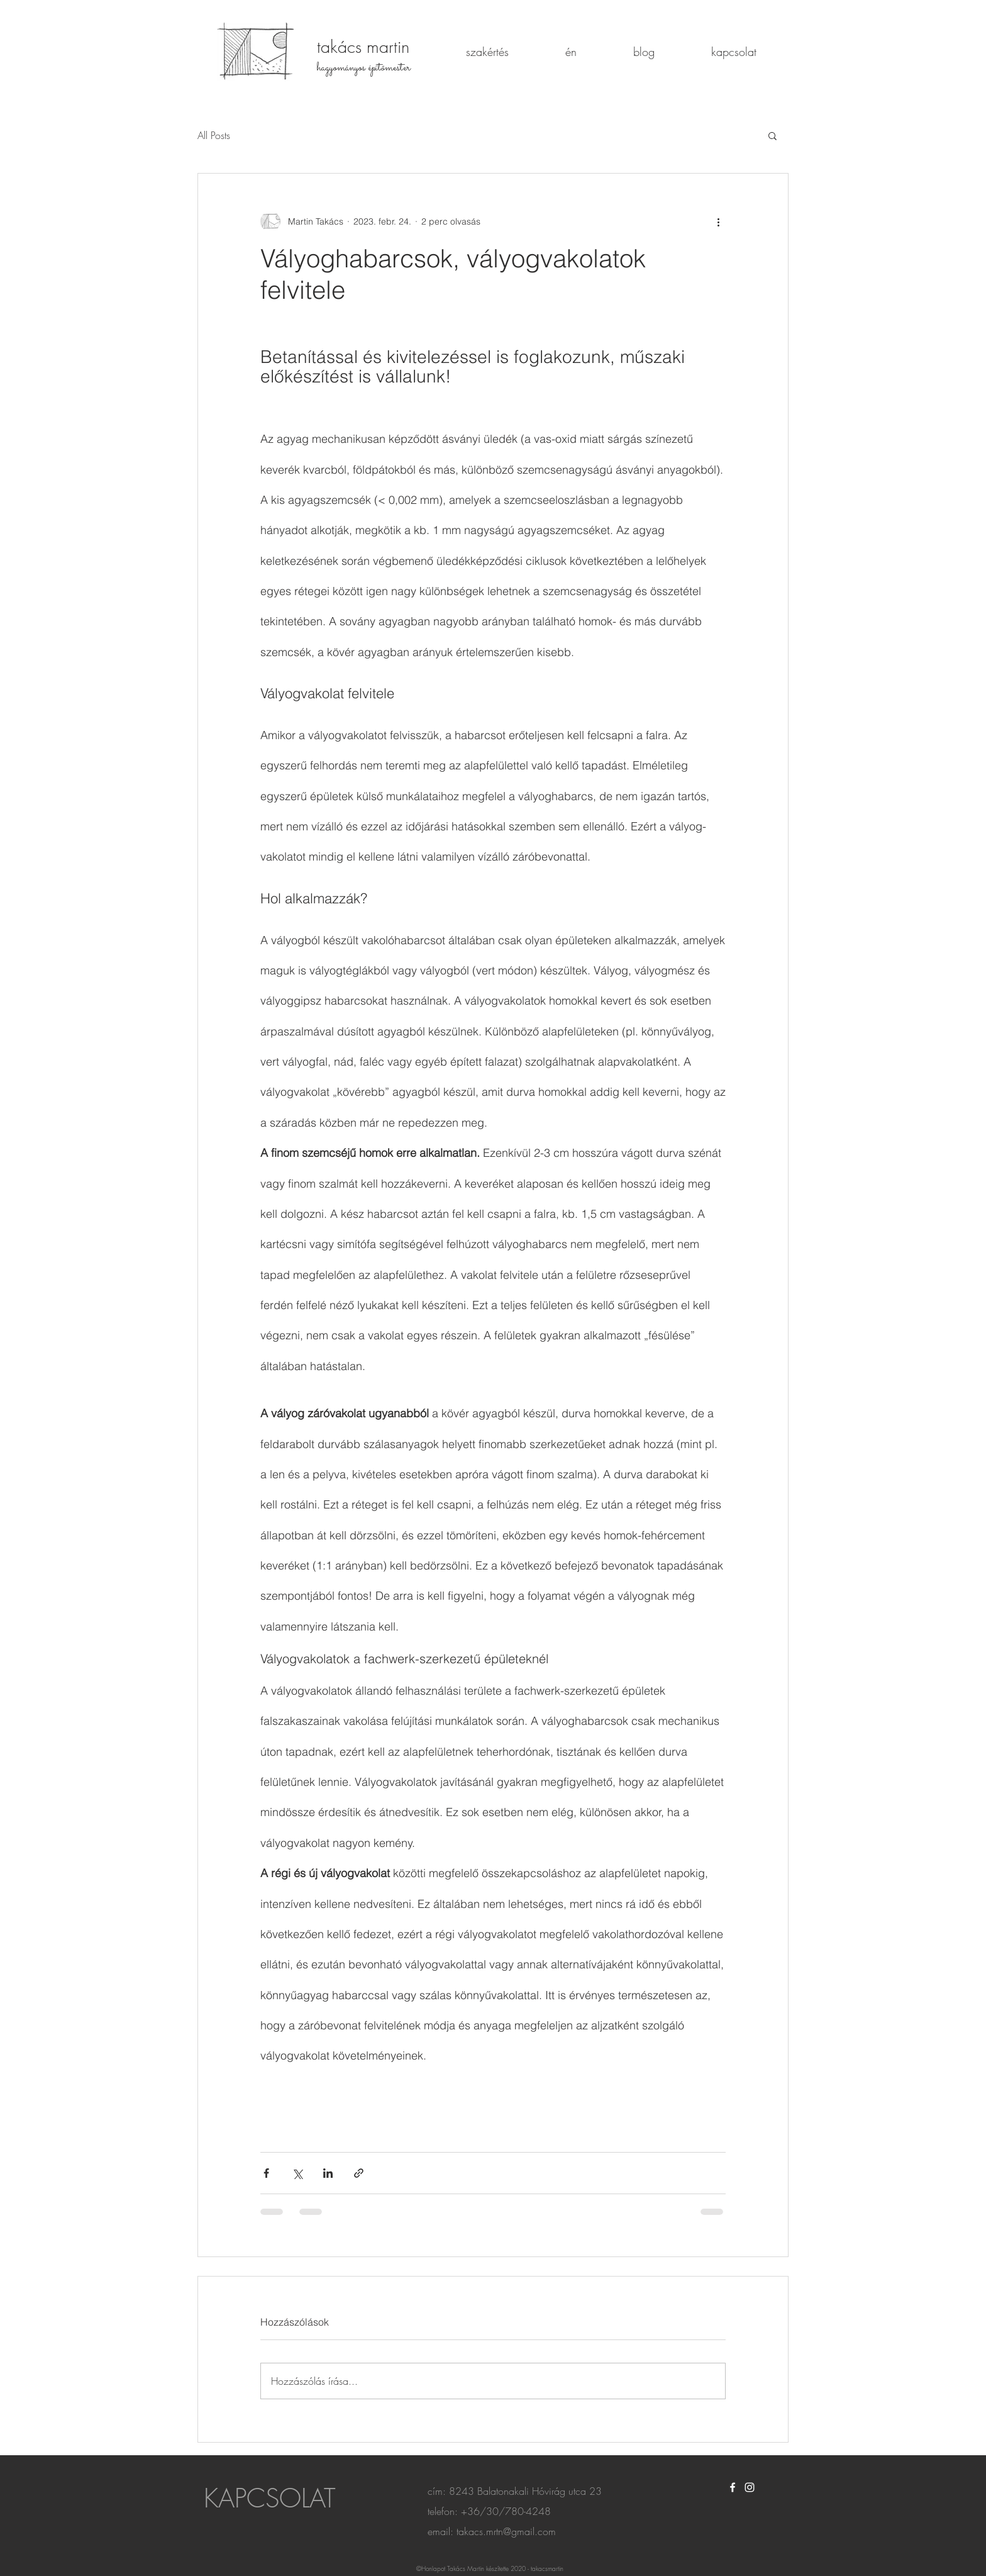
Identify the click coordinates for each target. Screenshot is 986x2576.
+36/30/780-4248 (506, 2511)
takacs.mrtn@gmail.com (506, 2531)
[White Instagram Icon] (749, 2487)
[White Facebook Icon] (732, 2487)
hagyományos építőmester (364, 68)
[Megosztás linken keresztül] (359, 2173)
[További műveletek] (718, 221)
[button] (772, 135)
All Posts (213, 135)
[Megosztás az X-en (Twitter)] (297, 2173)
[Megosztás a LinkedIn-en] (328, 2173)
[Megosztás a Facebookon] (266, 2173)
